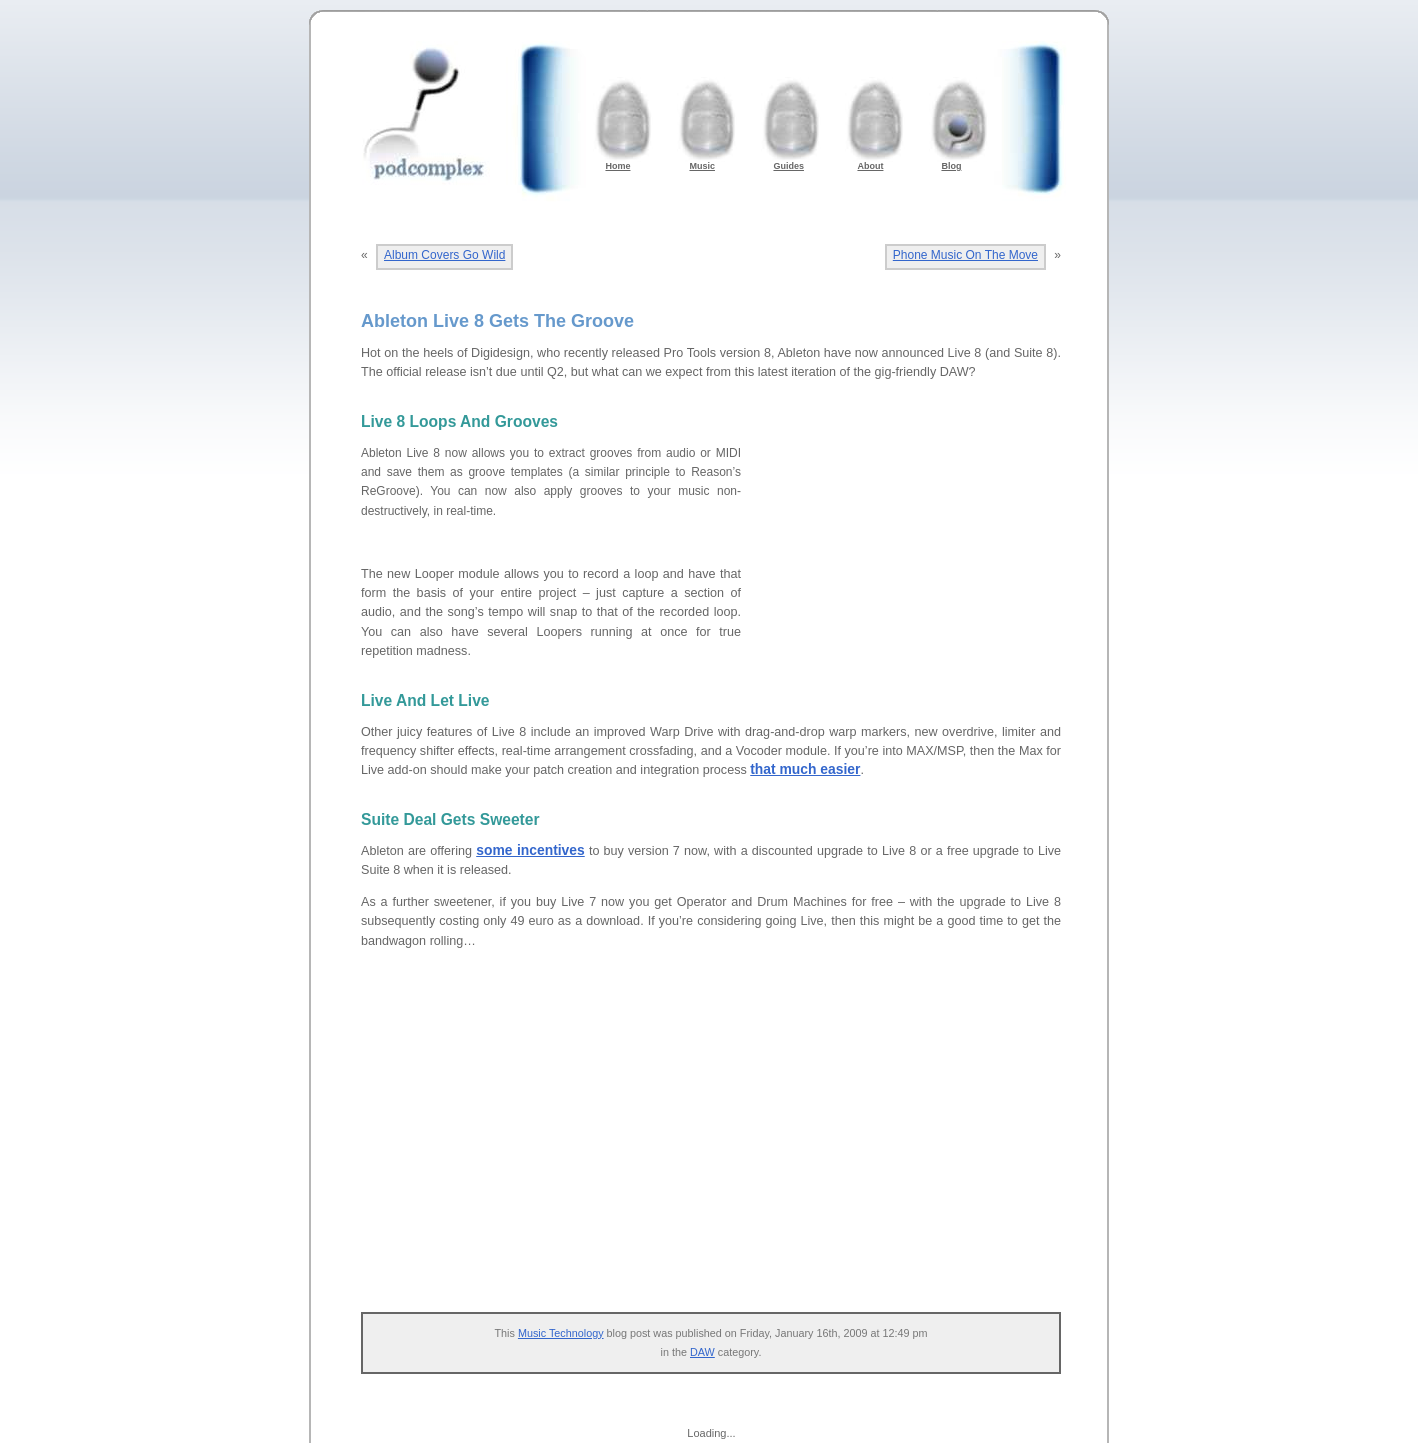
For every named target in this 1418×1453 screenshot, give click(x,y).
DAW (702, 1352)
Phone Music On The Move (965, 255)
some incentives (530, 850)
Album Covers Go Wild (444, 255)
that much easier (805, 769)
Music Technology (561, 1333)
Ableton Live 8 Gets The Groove (497, 321)
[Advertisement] (911, 569)
